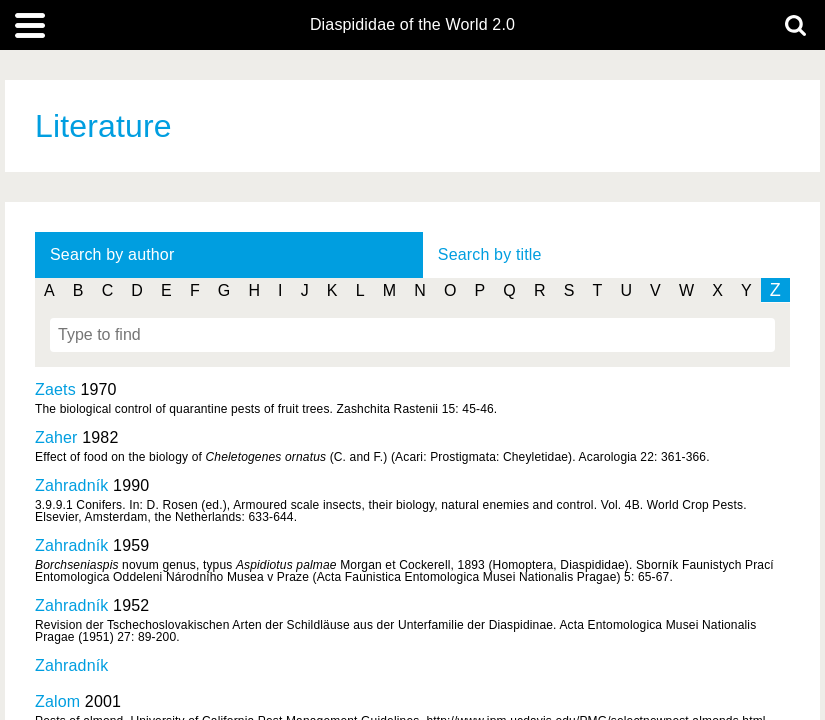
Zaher (56, 437)
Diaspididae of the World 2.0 (412, 25)
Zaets (55, 389)
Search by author (112, 254)
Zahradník (71, 485)
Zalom (57, 701)
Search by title (490, 254)
